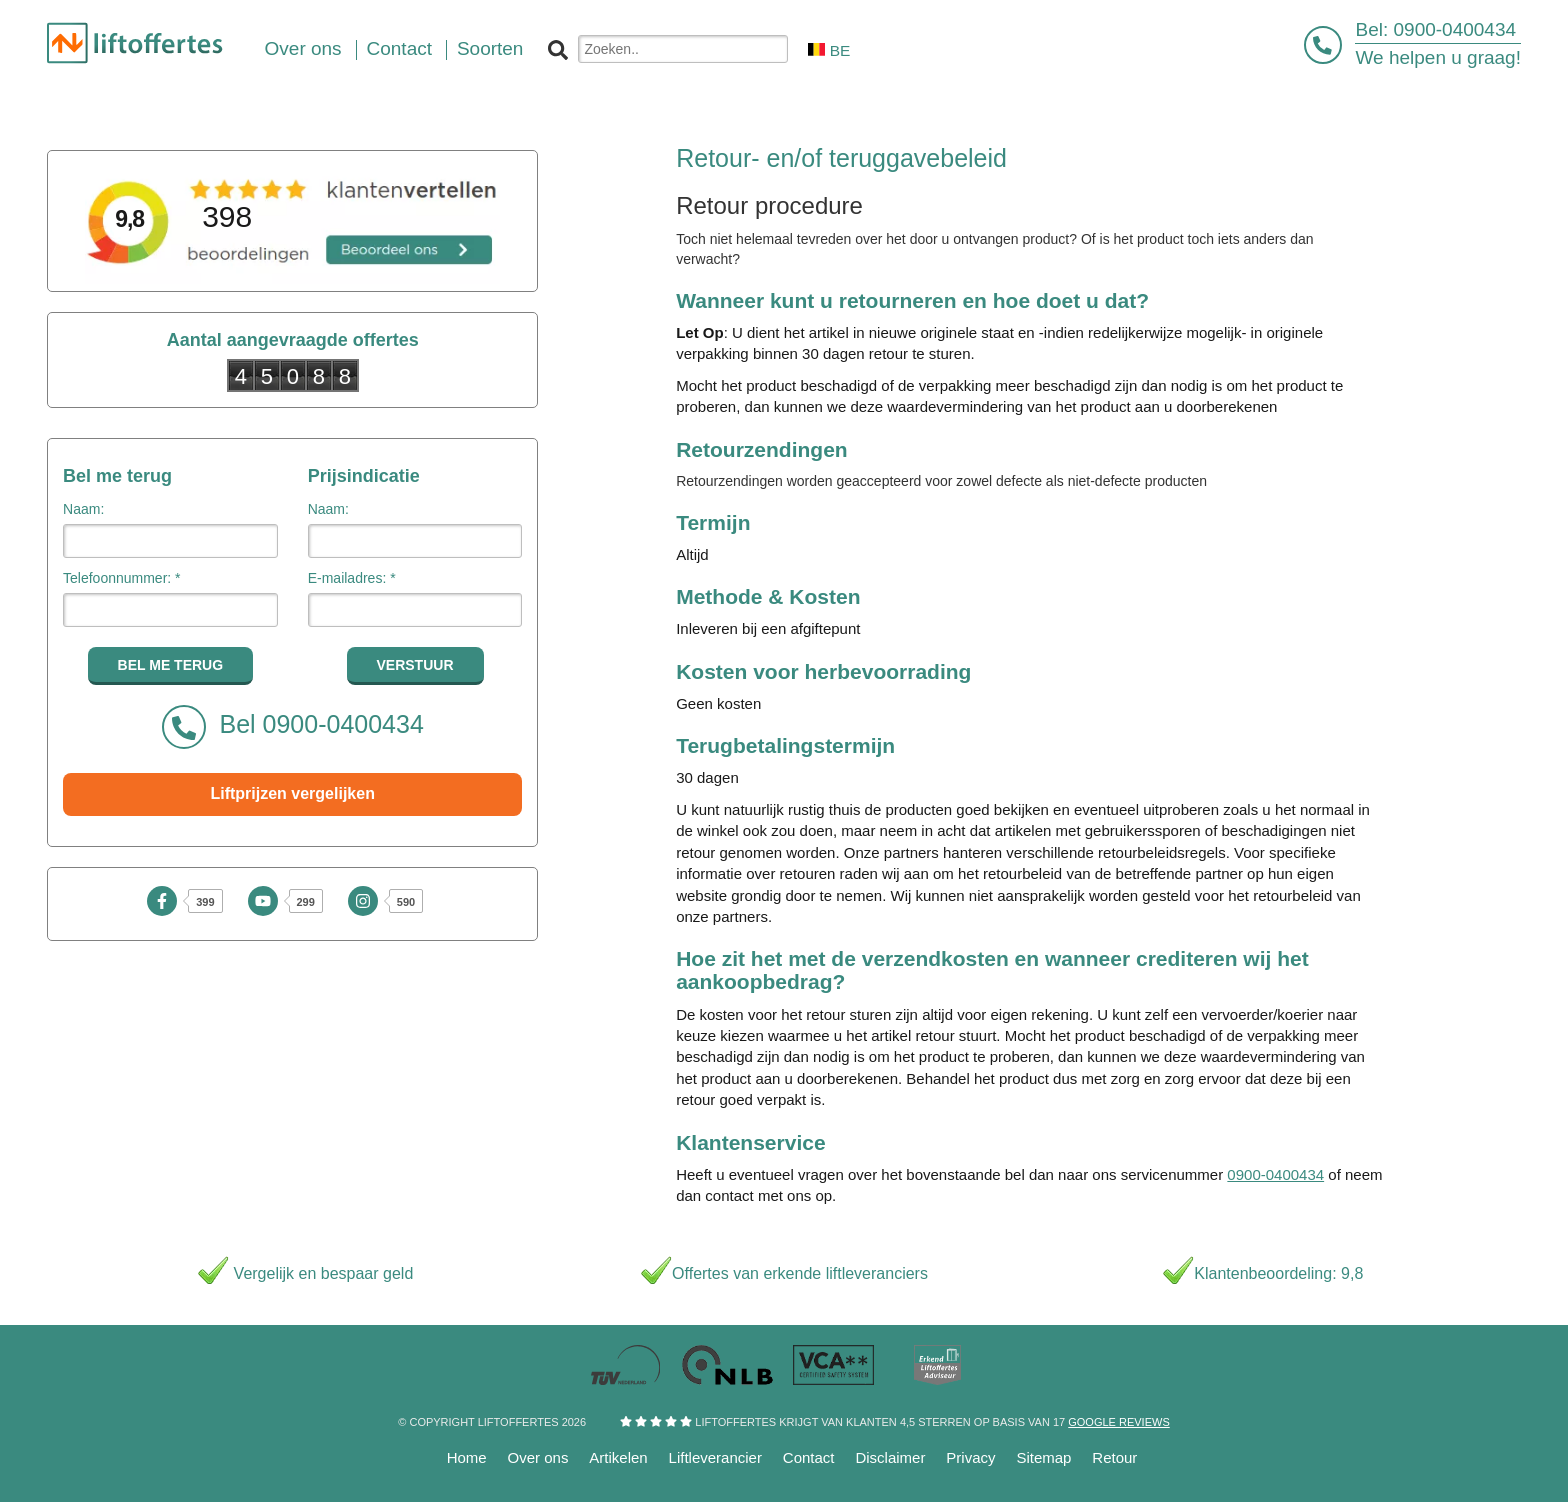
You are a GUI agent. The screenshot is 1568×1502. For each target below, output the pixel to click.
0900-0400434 (1455, 29)
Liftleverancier (715, 1457)
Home (467, 1457)
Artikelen (618, 1457)
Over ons (538, 1457)
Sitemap (1043, 1457)
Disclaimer (890, 1457)
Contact (809, 1457)
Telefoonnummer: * (122, 578)
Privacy (970, 1457)
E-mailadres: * (352, 578)
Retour (1114, 1457)
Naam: (83, 509)
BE (829, 50)
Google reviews (1118, 1422)
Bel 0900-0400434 (293, 727)
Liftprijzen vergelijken (292, 793)
